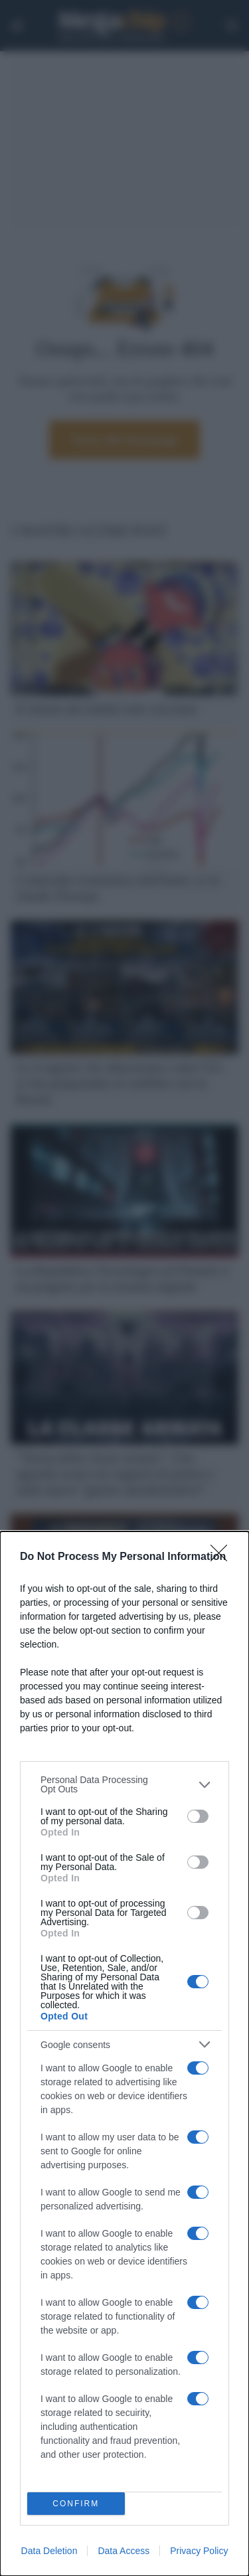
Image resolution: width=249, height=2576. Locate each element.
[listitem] (124, 1784)
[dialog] (124, 2053)
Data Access (123, 2550)
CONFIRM (76, 2504)
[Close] (223, 1557)
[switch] (197, 1816)
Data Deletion (49, 2550)
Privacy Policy (199, 2550)
